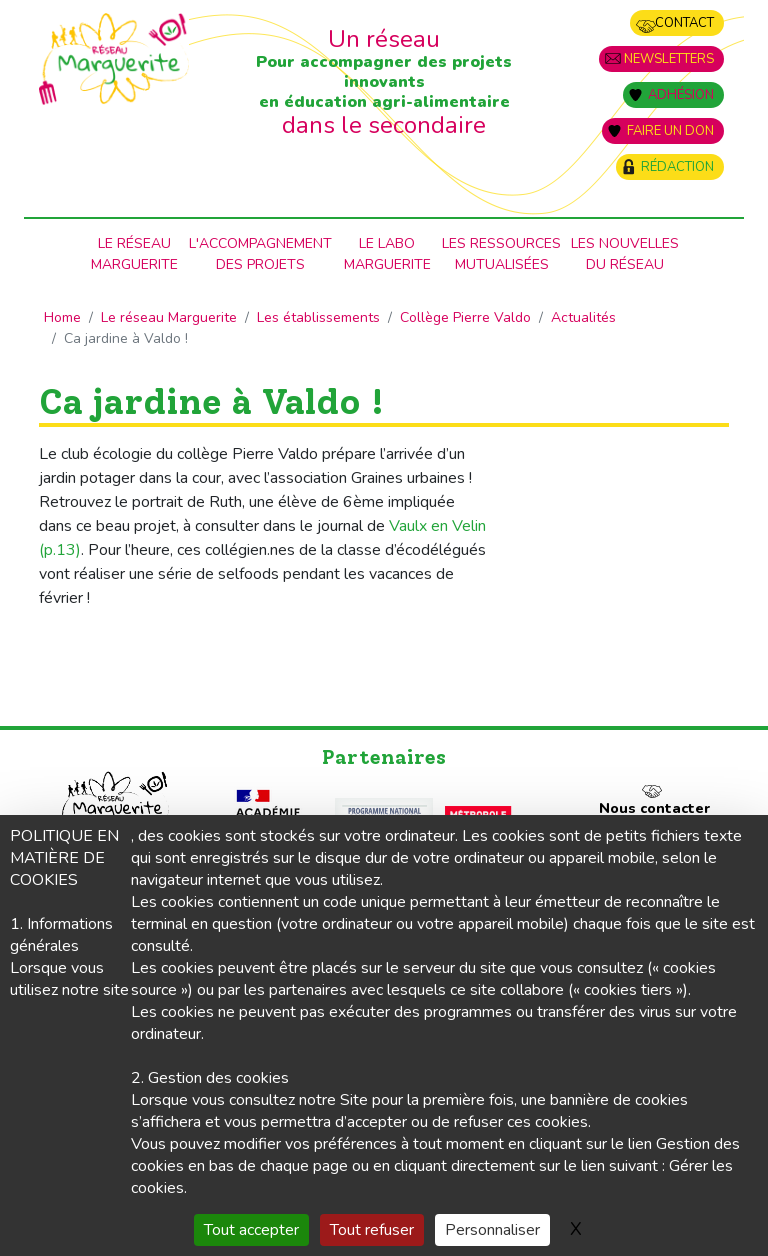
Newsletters (669, 59)
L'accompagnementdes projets (260, 254)
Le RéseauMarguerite (134, 254)
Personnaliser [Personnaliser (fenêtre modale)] (492, 1230)
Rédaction (677, 167)
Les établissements (318, 317)
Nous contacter (654, 808)
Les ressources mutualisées (501, 254)
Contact (684, 23)
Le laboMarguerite (387, 254)
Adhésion (681, 95)
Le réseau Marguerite (169, 317)
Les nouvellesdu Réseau (625, 254)
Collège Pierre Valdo (465, 317)
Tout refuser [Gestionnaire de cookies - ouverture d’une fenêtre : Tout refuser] (372, 1230)
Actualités (583, 317)
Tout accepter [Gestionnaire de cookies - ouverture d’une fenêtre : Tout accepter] (251, 1230)
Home (62, 317)
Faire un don (670, 131)
